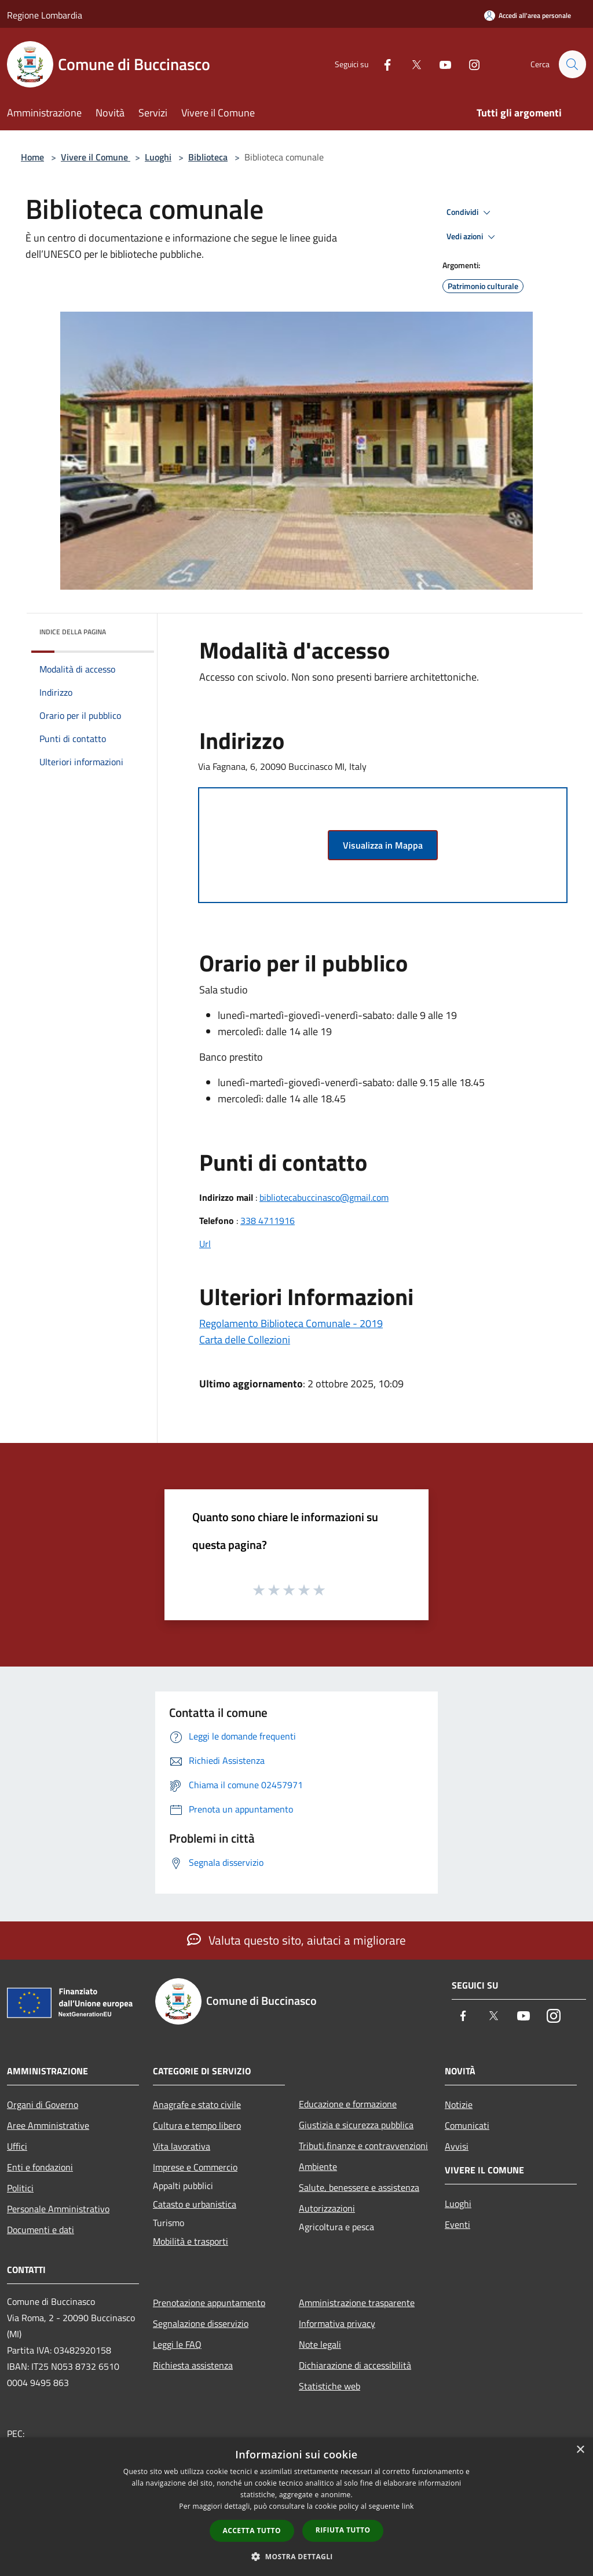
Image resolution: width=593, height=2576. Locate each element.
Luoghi (158, 157)
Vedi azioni (472, 237)
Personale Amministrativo (58, 2209)
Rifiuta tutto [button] (343, 2530)
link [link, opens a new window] (408, 2506)
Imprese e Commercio (195, 2167)
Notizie (459, 2104)
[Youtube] (440, 64)
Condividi (470, 213)
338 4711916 (267, 1220)
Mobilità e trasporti (190, 2241)
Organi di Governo (42, 2104)
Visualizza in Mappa (383, 845)
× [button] (580, 2450)
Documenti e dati (40, 2230)
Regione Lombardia (44, 15)
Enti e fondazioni (40, 2167)
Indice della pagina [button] (72, 631)
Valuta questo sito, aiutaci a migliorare (296, 1940)
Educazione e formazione (348, 2104)
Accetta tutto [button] (252, 2530)
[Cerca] (572, 64)
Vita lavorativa (181, 2146)
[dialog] (296, 2507)
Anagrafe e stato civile (197, 2104)
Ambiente (318, 2166)
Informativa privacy (337, 2323)
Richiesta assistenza (193, 2365)
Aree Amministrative (48, 2125)
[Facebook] (382, 64)
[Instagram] (469, 64)
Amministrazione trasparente (357, 2303)
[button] (296, 2556)
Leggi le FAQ (177, 2344)
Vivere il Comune (95, 157)
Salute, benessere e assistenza (359, 2187)
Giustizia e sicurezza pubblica (356, 2125)
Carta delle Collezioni (244, 1339)
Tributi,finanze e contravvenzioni (363, 2146)
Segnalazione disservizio (200, 2323)
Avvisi (456, 2146)
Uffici (17, 2146)
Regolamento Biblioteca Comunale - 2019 (291, 1323)
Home (32, 157)
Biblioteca (208, 157)
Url (205, 1244)
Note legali (320, 2344)
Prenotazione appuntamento (209, 2303)
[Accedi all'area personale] (527, 15)
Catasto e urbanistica (194, 2204)
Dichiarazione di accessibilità (355, 2365)
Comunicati (467, 2125)
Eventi (457, 2224)
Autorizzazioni (327, 2208)
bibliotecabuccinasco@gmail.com (324, 1197)
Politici (20, 2188)
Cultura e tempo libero (197, 2125)
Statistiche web (329, 2386)
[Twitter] (411, 64)
